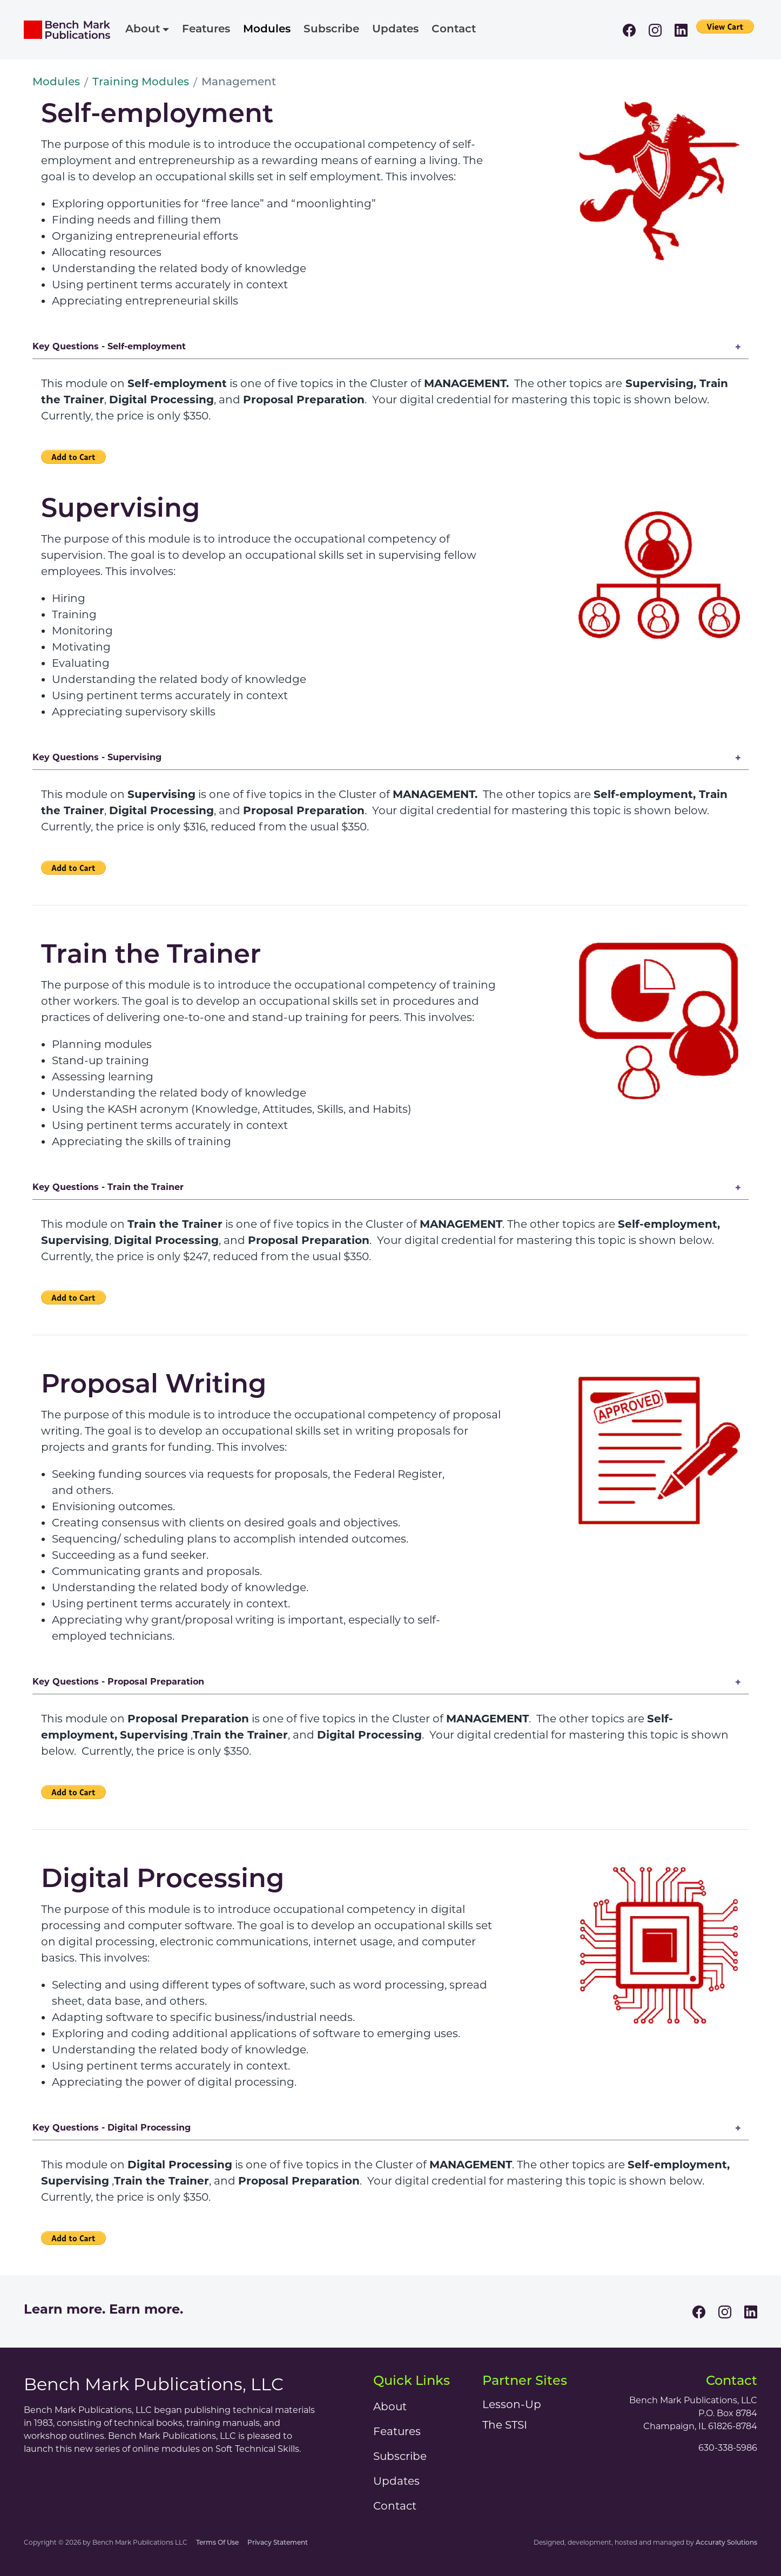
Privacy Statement (277, 2543)
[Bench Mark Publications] (67, 30)
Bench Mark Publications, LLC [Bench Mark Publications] (154, 2384)
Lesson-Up (511, 2404)
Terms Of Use (217, 2543)
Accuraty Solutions (726, 2543)
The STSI (504, 2424)
